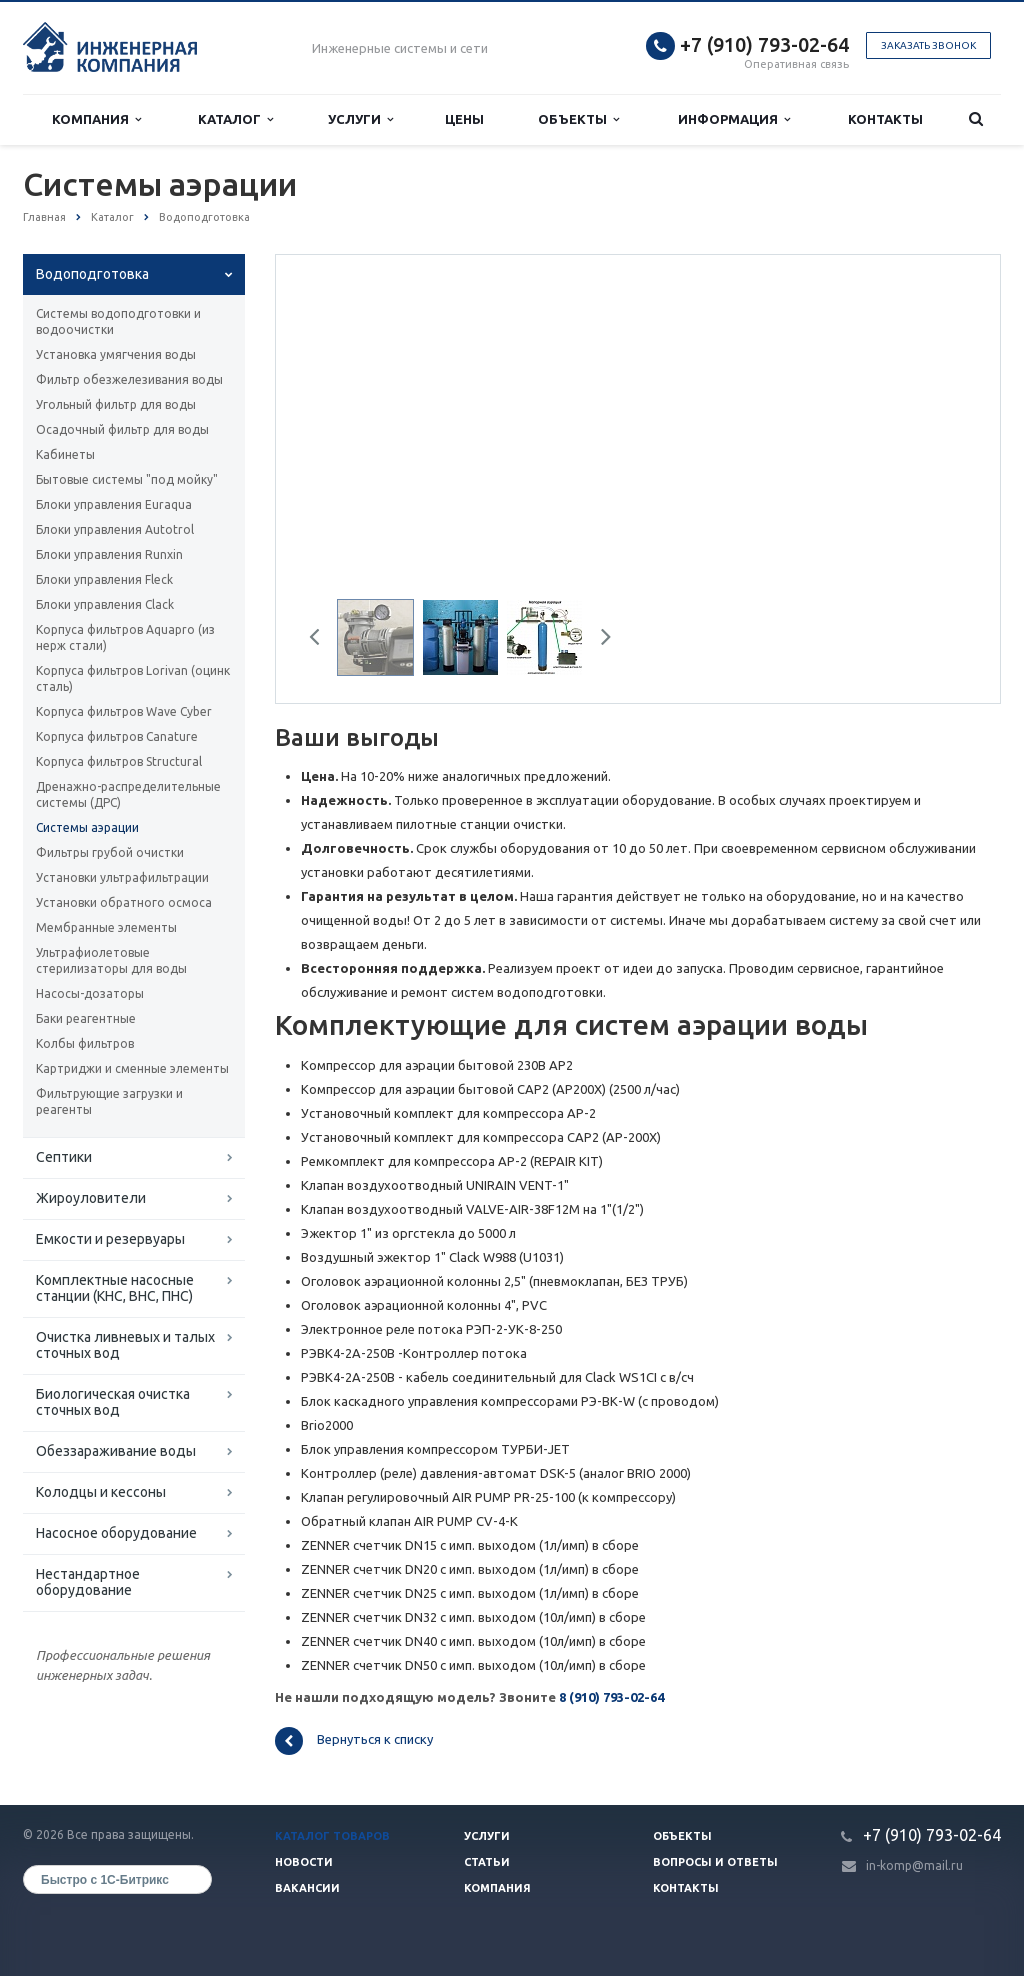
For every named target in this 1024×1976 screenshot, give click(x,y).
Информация (734, 119)
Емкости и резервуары (110, 1239)
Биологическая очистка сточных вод (113, 1402)
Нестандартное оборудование (88, 1582)
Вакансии (307, 1888)
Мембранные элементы (106, 927)
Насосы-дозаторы (90, 993)
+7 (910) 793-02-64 (764, 44)
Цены (464, 119)
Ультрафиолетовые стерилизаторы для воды (111, 960)
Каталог (235, 119)
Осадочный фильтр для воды (122, 429)
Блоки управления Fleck (104, 579)
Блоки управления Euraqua (114, 504)
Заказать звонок (928, 45)
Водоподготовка (92, 274)
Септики (64, 1157)
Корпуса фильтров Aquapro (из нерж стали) (125, 637)
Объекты (578, 119)
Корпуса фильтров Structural (119, 761)
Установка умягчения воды (116, 354)
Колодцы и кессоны (101, 1492)
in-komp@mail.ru (914, 1865)
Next (599, 640)
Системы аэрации (87, 827)
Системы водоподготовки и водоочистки (118, 321)
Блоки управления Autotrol (115, 529)
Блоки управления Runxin (109, 554)
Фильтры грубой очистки (110, 852)
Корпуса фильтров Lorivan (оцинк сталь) (133, 678)
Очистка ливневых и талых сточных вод (125, 1345)
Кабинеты (65, 454)
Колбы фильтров (85, 1043)
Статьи (487, 1862)
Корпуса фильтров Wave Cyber (124, 711)
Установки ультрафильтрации (122, 877)
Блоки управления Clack (105, 604)
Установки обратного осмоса (124, 902)
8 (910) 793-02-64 (611, 1697)
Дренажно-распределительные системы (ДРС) (128, 794)
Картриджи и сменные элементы (132, 1068)
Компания (96, 119)
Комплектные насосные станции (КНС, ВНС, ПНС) (115, 1288)
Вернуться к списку (354, 1741)
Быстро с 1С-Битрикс (105, 1880)
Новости (304, 1862)
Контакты (885, 119)
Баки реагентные (86, 1018)
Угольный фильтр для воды (116, 404)
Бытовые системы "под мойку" (127, 479)
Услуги (360, 119)
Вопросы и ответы (715, 1862)
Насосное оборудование (116, 1533)
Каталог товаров (332, 1836)
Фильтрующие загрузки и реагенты (109, 1101)
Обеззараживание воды (116, 1451)
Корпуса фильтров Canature (117, 736)
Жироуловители (91, 1198)
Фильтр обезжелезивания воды (129, 379)
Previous (322, 640)
